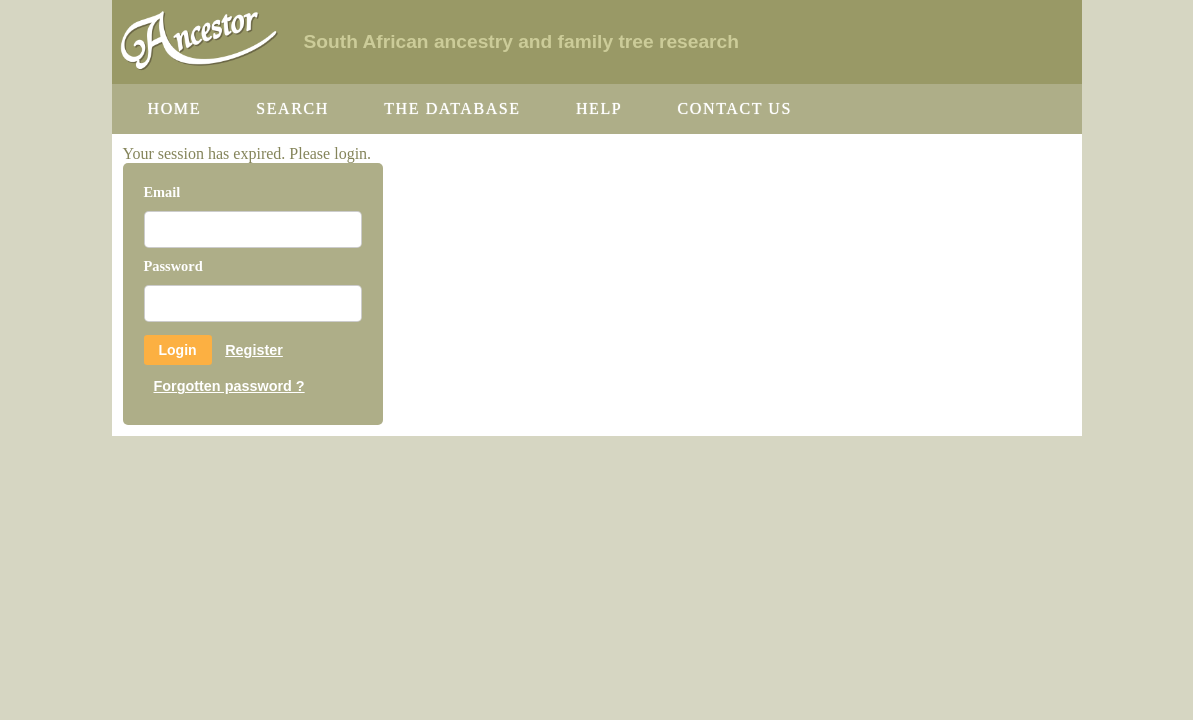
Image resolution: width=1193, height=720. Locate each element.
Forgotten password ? (229, 386)
